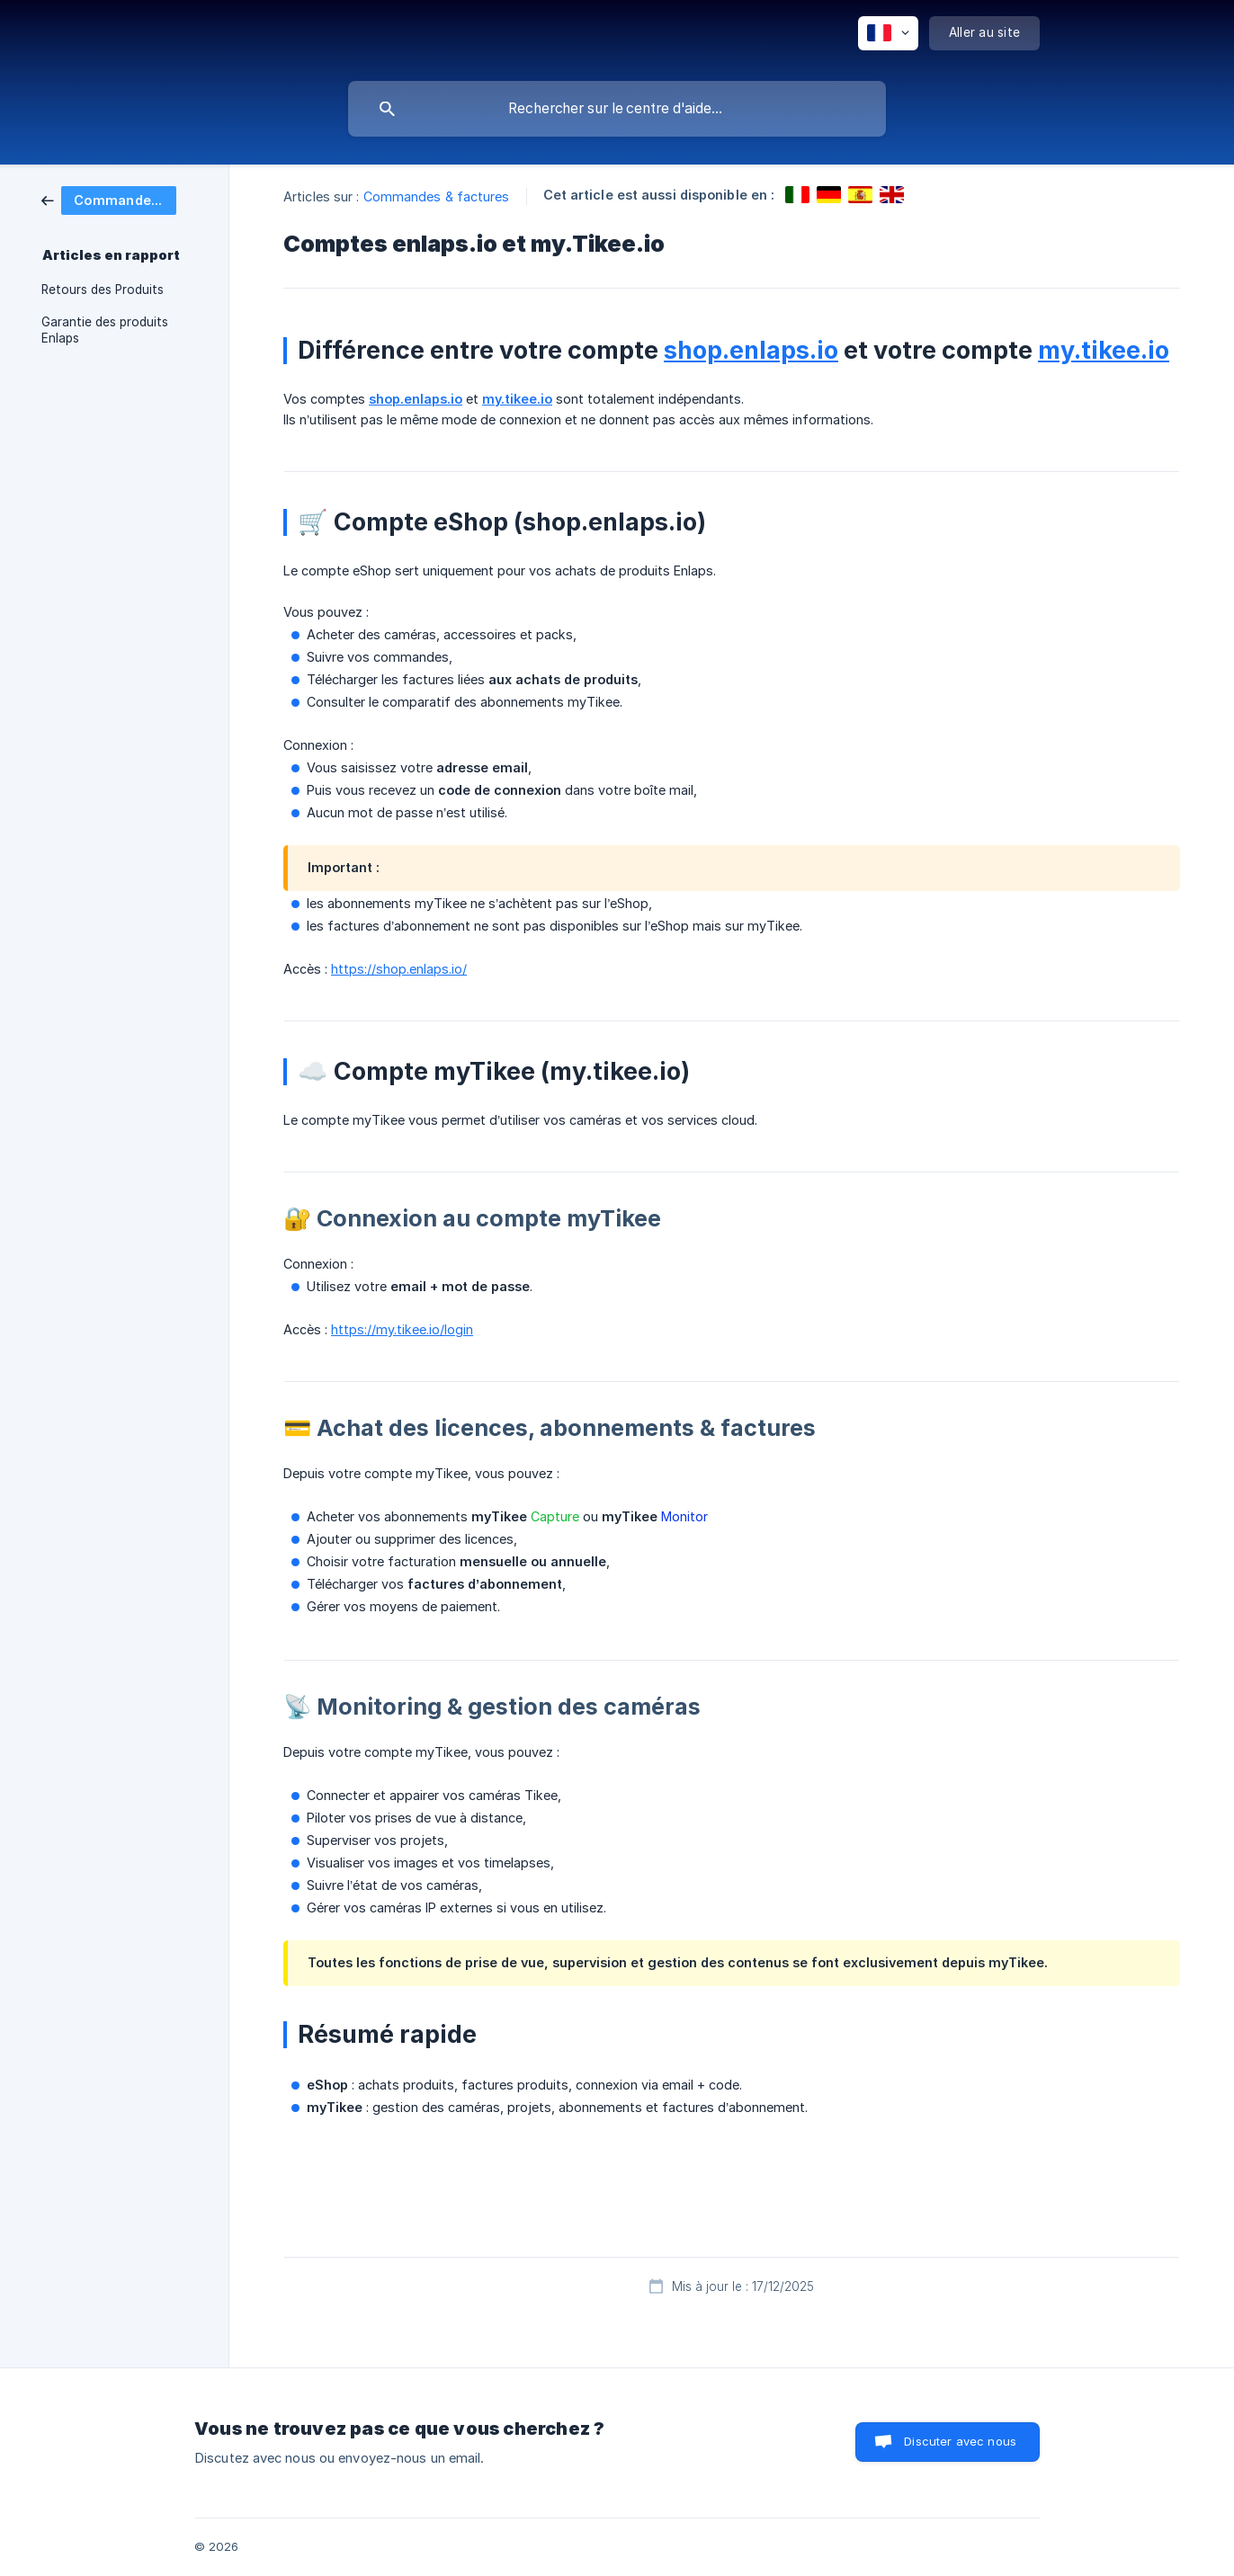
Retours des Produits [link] (102, 289)
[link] (108, 199)
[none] (888, 33)
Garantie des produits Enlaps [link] (104, 330)
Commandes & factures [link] (436, 196)
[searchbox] (617, 109)
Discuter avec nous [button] (960, 2441)
